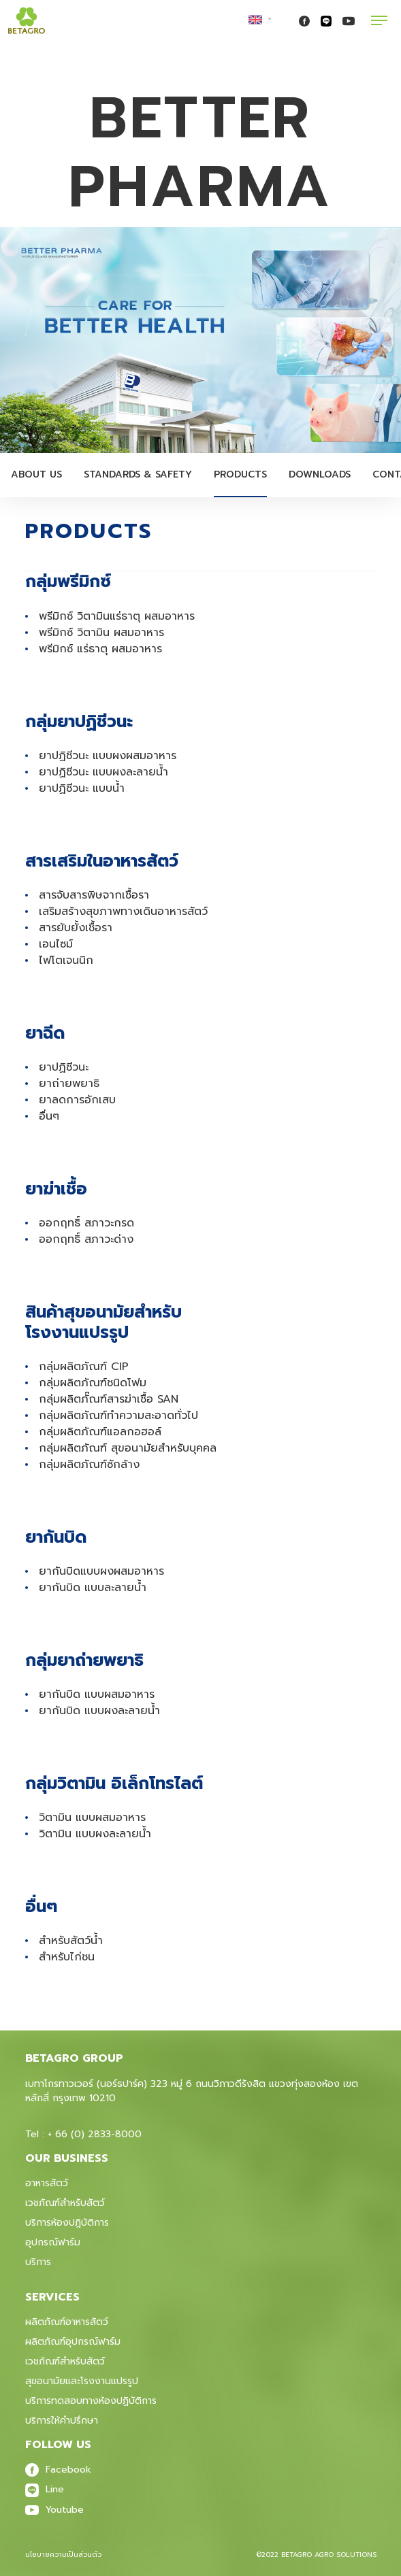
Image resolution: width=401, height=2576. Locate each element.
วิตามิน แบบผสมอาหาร (92, 1817)
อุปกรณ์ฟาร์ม (52, 2242)
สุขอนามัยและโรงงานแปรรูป (81, 2381)
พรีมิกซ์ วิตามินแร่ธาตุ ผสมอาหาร (117, 616)
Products (240, 474)
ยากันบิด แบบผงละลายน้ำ (99, 1711)
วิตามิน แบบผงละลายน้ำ (95, 1834)
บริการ (38, 2262)
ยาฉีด (45, 1033)
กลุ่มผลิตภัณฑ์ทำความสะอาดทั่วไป (118, 1415)
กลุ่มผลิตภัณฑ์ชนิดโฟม (92, 1383)
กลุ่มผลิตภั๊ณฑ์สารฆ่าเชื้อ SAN (108, 1399)
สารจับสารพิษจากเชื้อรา (94, 895)
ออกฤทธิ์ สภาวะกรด (86, 1223)
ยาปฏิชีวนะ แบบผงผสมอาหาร (107, 756)
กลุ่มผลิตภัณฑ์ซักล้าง (89, 1464)
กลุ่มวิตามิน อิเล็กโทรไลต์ (114, 1783)
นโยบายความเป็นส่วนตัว (63, 2554)
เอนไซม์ (56, 944)
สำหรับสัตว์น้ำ (71, 1941)
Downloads (320, 474)
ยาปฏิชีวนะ (64, 1067)
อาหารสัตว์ (46, 2183)
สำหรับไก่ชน (67, 1957)
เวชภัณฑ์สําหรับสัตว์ (65, 2361)
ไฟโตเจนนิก (66, 960)
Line (44, 2489)
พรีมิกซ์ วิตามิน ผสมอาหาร (101, 632)
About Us (36, 474)
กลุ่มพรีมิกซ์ (68, 581)
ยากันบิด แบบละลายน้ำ (92, 1587)
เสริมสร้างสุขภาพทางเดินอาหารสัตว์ (123, 911)
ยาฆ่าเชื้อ (56, 1188)
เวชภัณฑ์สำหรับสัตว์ (65, 2203)
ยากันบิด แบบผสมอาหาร (97, 1694)
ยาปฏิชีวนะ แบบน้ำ (82, 788)
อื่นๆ (49, 1116)
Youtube (54, 2510)
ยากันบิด (55, 1537)
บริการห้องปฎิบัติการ (67, 2222)
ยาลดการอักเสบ (77, 1100)
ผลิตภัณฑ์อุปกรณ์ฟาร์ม (73, 2342)
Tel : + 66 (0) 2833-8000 (83, 2134)
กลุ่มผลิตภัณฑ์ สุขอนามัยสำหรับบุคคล (127, 1448)
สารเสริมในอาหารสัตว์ (101, 860)
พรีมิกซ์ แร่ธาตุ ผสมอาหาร (100, 649)
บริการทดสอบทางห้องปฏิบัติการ (91, 2401)
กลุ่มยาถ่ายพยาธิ (84, 1660)
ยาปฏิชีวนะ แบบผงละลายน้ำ (103, 772)
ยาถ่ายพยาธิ (69, 1083)
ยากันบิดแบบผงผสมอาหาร (101, 1571)
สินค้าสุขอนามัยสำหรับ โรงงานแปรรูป (103, 1321)
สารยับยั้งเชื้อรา (75, 928)
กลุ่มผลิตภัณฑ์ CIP (84, 1366)
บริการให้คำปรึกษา (61, 2420)
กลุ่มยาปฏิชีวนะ (79, 721)
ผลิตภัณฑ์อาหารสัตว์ (66, 2322)
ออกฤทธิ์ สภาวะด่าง (86, 1239)
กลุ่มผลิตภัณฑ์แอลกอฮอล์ (100, 1432)
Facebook (58, 2469)
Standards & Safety (138, 474)
